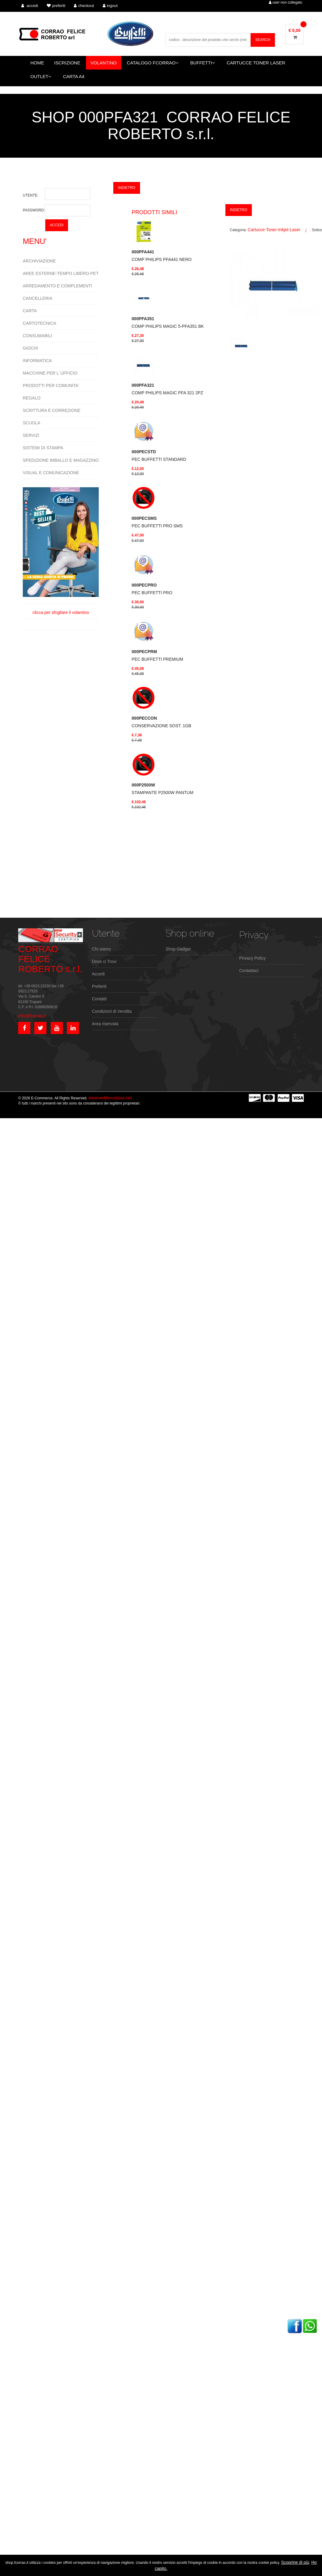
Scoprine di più (295, 2562)
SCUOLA (31, 422)
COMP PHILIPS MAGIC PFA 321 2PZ (167, 389)
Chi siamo (101, 949)
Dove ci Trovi (104, 961)
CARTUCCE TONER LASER (256, 62)
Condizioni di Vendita (112, 1011)
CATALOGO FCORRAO (153, 62)
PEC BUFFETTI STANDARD (159, 455)
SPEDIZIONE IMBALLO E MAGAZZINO (61, 460)
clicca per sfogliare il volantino (61, 551)
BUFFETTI (202, 62)
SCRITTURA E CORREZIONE (51, 410)
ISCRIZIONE (67, 62)
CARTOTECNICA (39, 323)
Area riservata (105, 1023)
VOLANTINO (104, 62)
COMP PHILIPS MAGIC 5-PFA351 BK (168, 322)
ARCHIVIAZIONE (39, 261)
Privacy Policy (252, 958)
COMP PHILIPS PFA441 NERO (161, 255)
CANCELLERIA (37, 298)
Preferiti (99, 986)
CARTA (30, 310)
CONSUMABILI (37, 335)
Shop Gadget (178, 949)
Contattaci (249, 970)
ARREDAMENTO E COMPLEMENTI (57, 285)
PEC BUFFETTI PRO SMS (157, 522)
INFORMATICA (37, 360)
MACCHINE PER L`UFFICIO (50, 373)
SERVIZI (31, 435)
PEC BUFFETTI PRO (152, 589)
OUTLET (40, 76)
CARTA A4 (73, 76)
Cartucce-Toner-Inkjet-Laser (274, 229)
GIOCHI (30, 348)
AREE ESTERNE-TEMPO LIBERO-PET (61, 273)
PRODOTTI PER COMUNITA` (51, 385)
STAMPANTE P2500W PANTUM (162, 789)
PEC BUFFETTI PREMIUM (157, 655)
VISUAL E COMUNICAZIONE (51, 472)
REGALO (31, 398)
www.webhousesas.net (110, 1097)
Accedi (98, 973)
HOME (37, 62)
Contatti (99, 998)
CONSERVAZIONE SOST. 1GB (161, 722)
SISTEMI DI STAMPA (43, 447)
